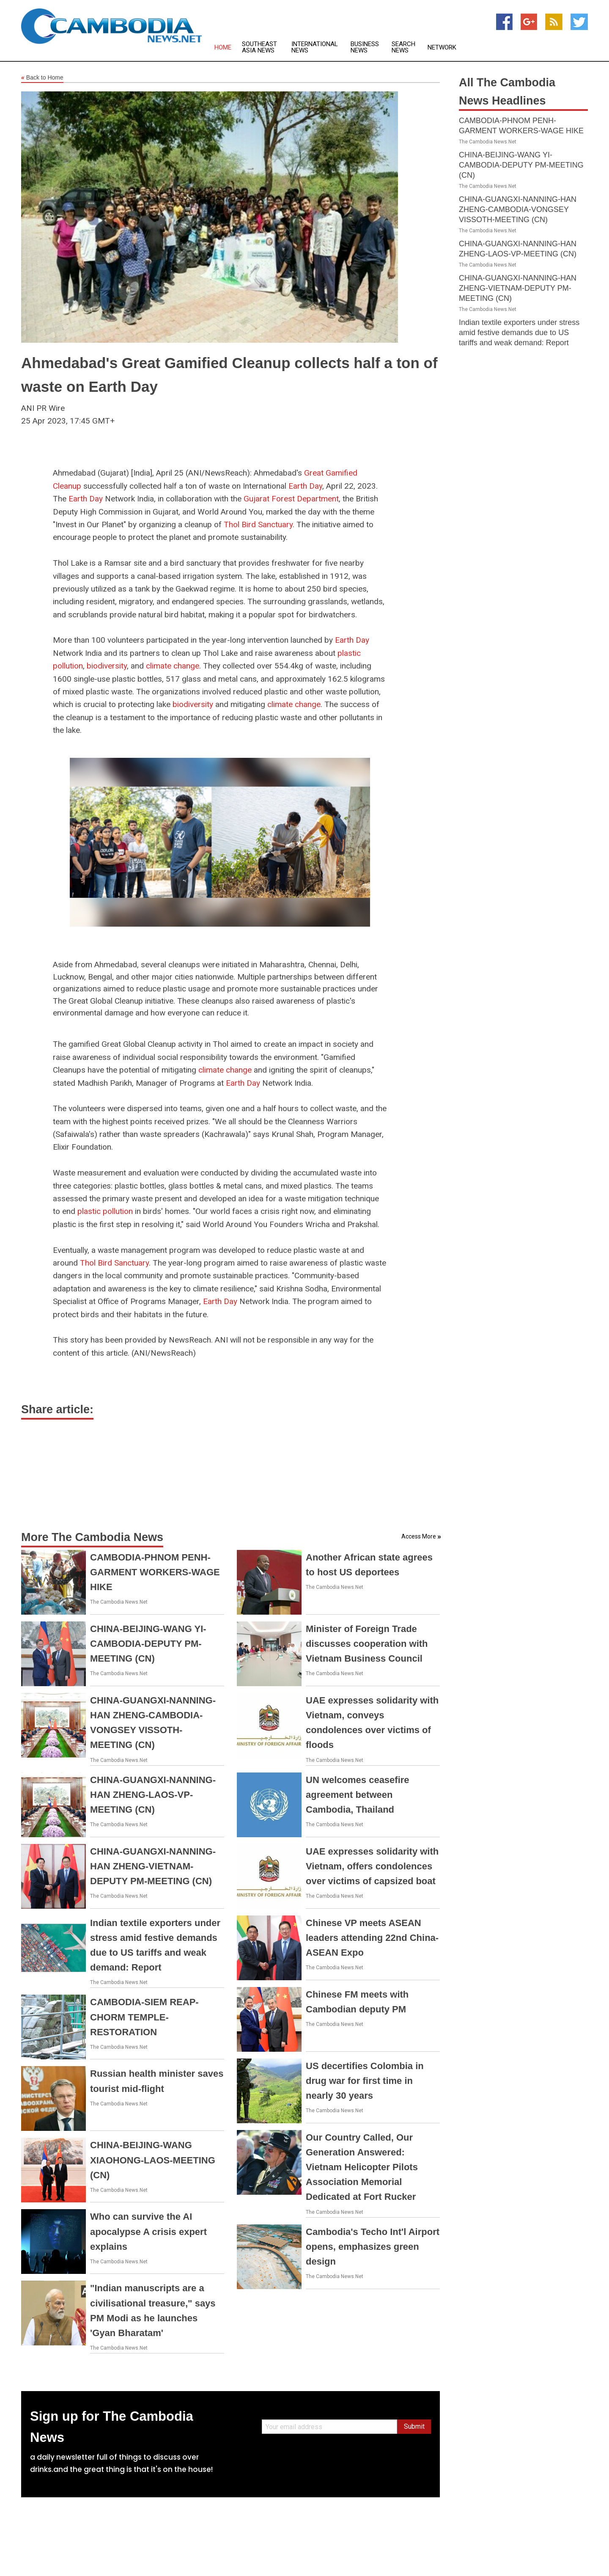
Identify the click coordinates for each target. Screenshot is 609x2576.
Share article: (57, 1409)
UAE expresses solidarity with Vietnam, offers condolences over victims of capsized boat (372, 1866)
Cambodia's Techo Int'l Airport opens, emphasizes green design (372, 2246)
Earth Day (305, 486)
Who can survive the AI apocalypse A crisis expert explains (148, 2231)
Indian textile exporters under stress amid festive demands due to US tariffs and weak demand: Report (519, 332)
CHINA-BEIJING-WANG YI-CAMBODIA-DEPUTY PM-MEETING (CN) (148, 1644)
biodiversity (107, 666)
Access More (418, 1536)
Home (222, 47)
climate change (172, 666)
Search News (403, 47)
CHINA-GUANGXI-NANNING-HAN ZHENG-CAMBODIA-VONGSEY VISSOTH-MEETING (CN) (517, 209)
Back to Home (42, 78)
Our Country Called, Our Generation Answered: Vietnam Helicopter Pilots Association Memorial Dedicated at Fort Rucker (362, 2167)
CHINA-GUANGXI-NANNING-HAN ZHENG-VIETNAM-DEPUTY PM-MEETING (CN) (153, 1866)
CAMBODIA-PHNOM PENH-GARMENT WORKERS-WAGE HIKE (155, 1572)
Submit (414, 2426)
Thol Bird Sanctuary (258, 524)
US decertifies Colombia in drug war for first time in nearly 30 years (365, 2081)
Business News (365, 47)
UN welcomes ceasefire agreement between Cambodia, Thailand (357, 1795)
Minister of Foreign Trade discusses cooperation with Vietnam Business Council (367, 1644)
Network (442, 47)
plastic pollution (105, 1211)
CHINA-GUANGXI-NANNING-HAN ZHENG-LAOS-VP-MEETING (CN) (153, 1795)
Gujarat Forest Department (291, 499)
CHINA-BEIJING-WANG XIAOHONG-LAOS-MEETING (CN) (152, 2160)
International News (314, 47)
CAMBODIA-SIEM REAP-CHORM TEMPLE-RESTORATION (144, 2017)
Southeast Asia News (259, 47)
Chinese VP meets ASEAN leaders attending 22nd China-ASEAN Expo (372, 1938)
